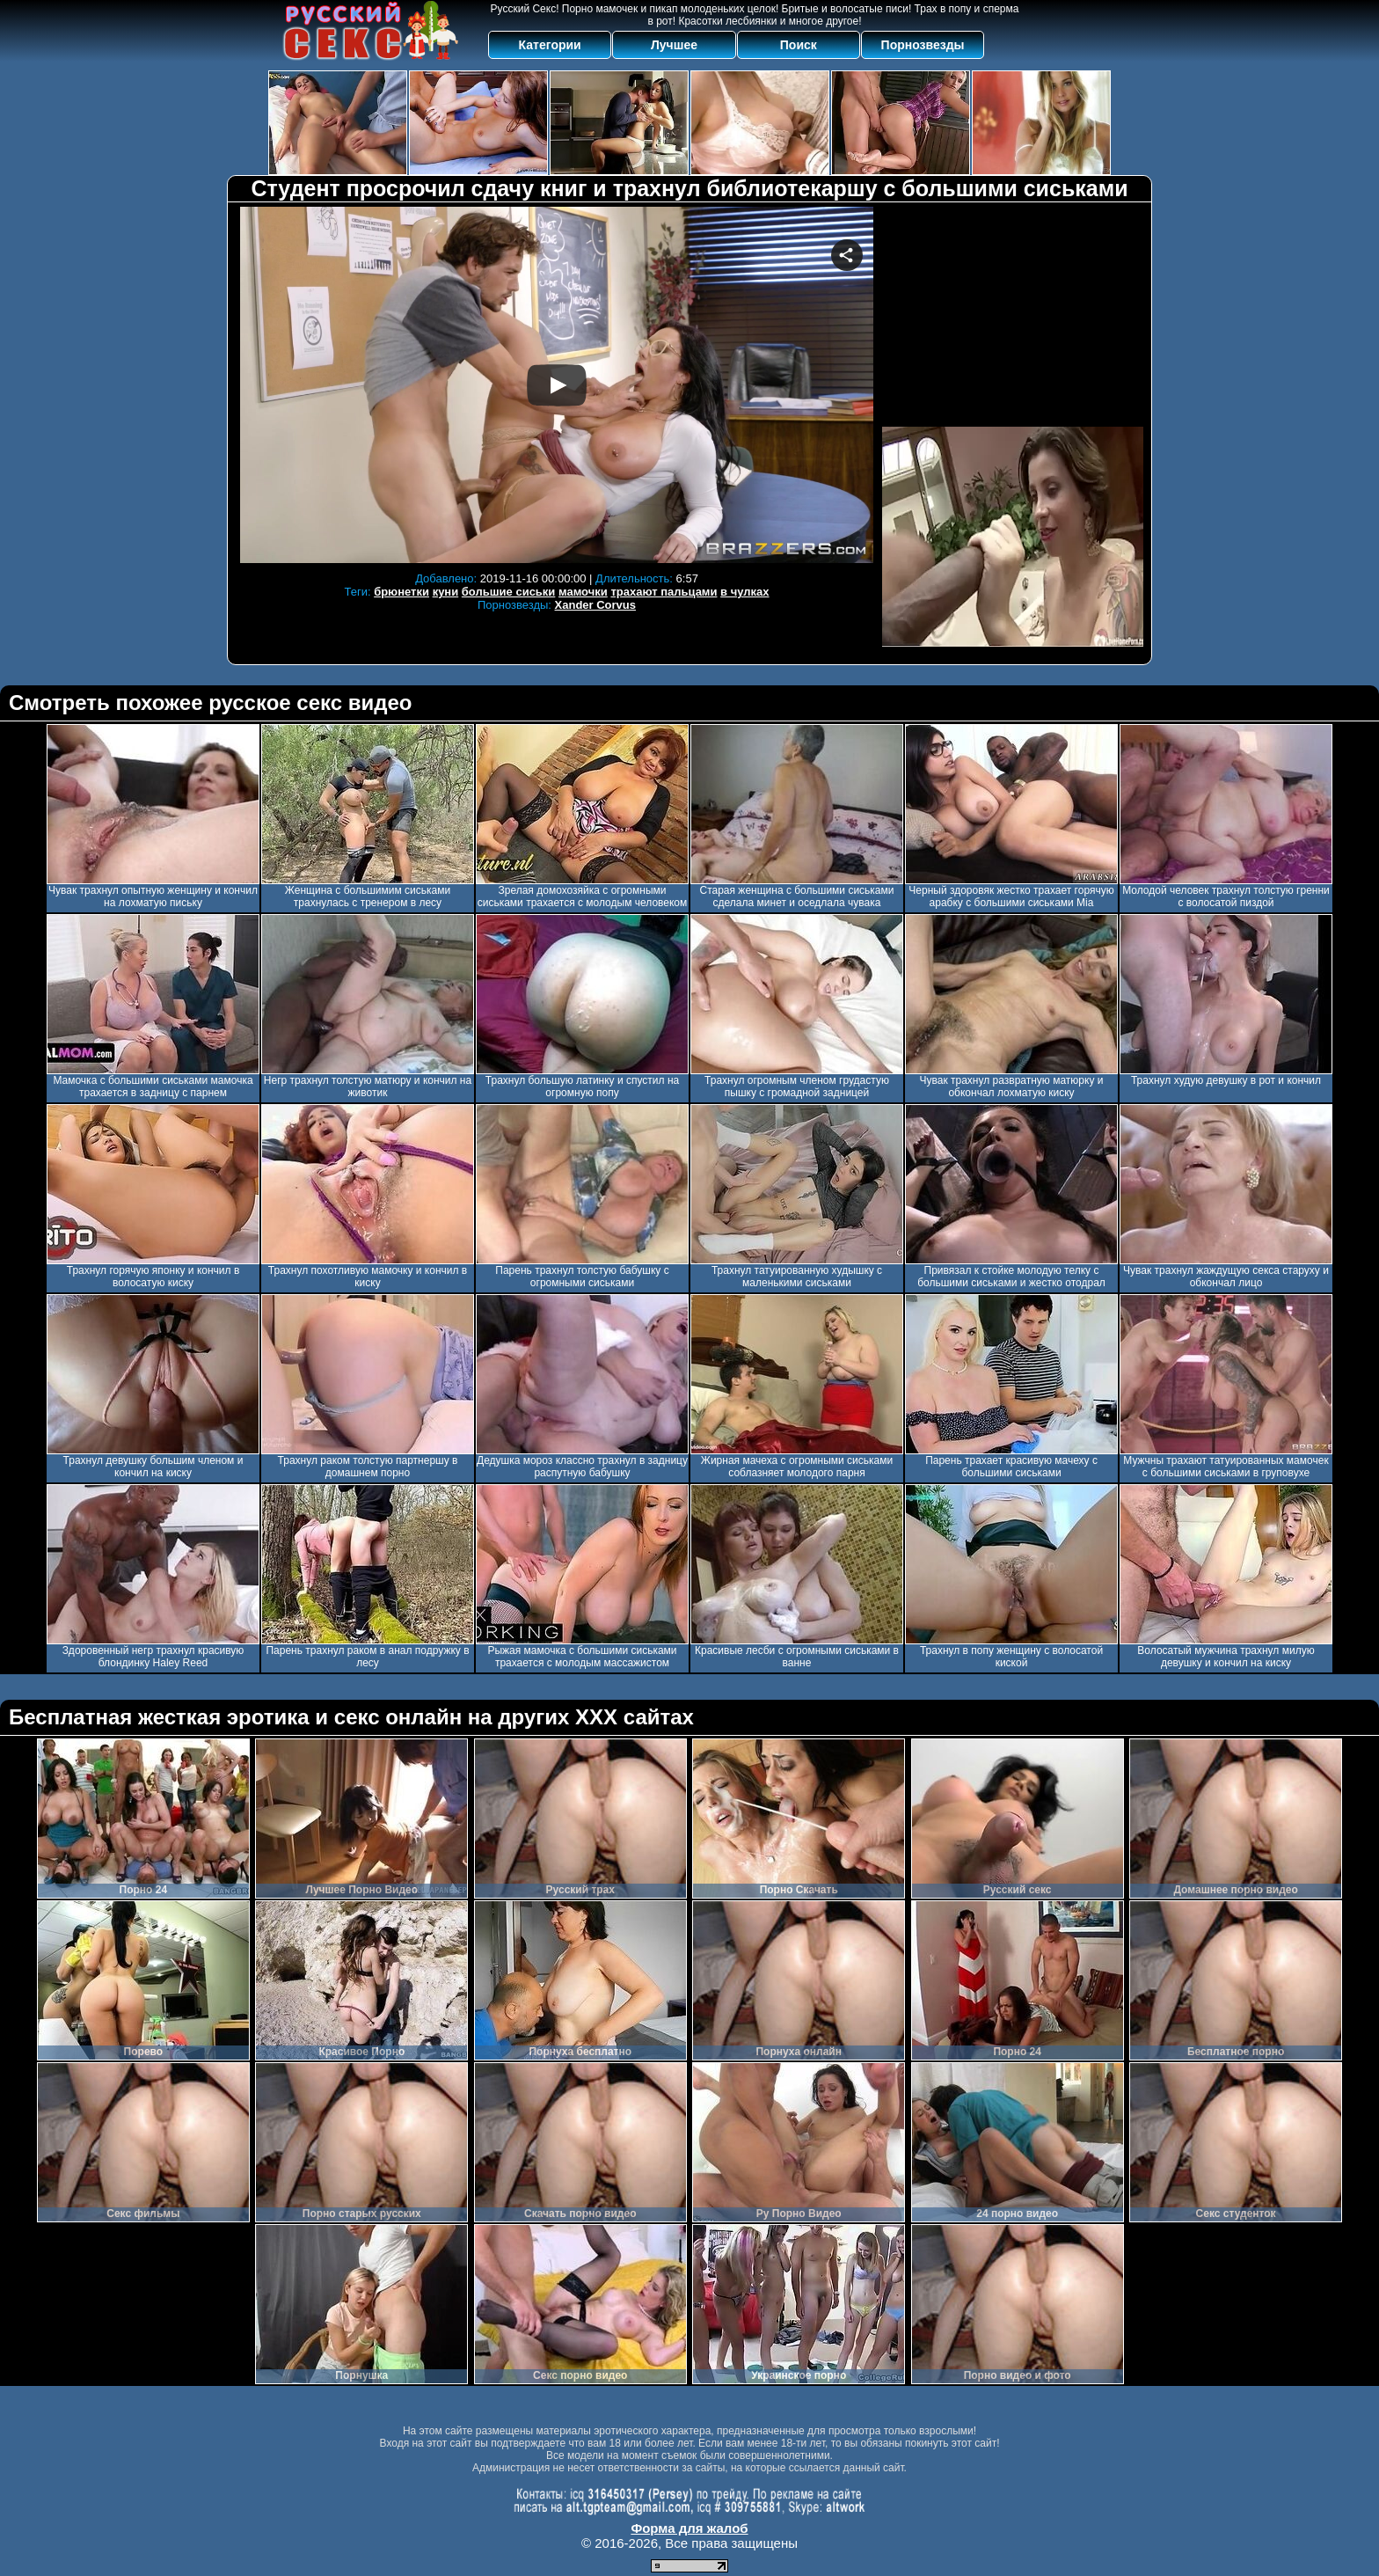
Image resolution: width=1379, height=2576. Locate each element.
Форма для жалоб (689, 2528)
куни (446, 591)
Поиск (798, 45)
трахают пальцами (663, 591)
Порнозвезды (923, 45)
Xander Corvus (595, 604)
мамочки (583, 591)
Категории (550, 45)
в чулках (744, 591)
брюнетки (401, 591)
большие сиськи (509, 591)
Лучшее (674, 45)
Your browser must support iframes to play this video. (556, 385)
